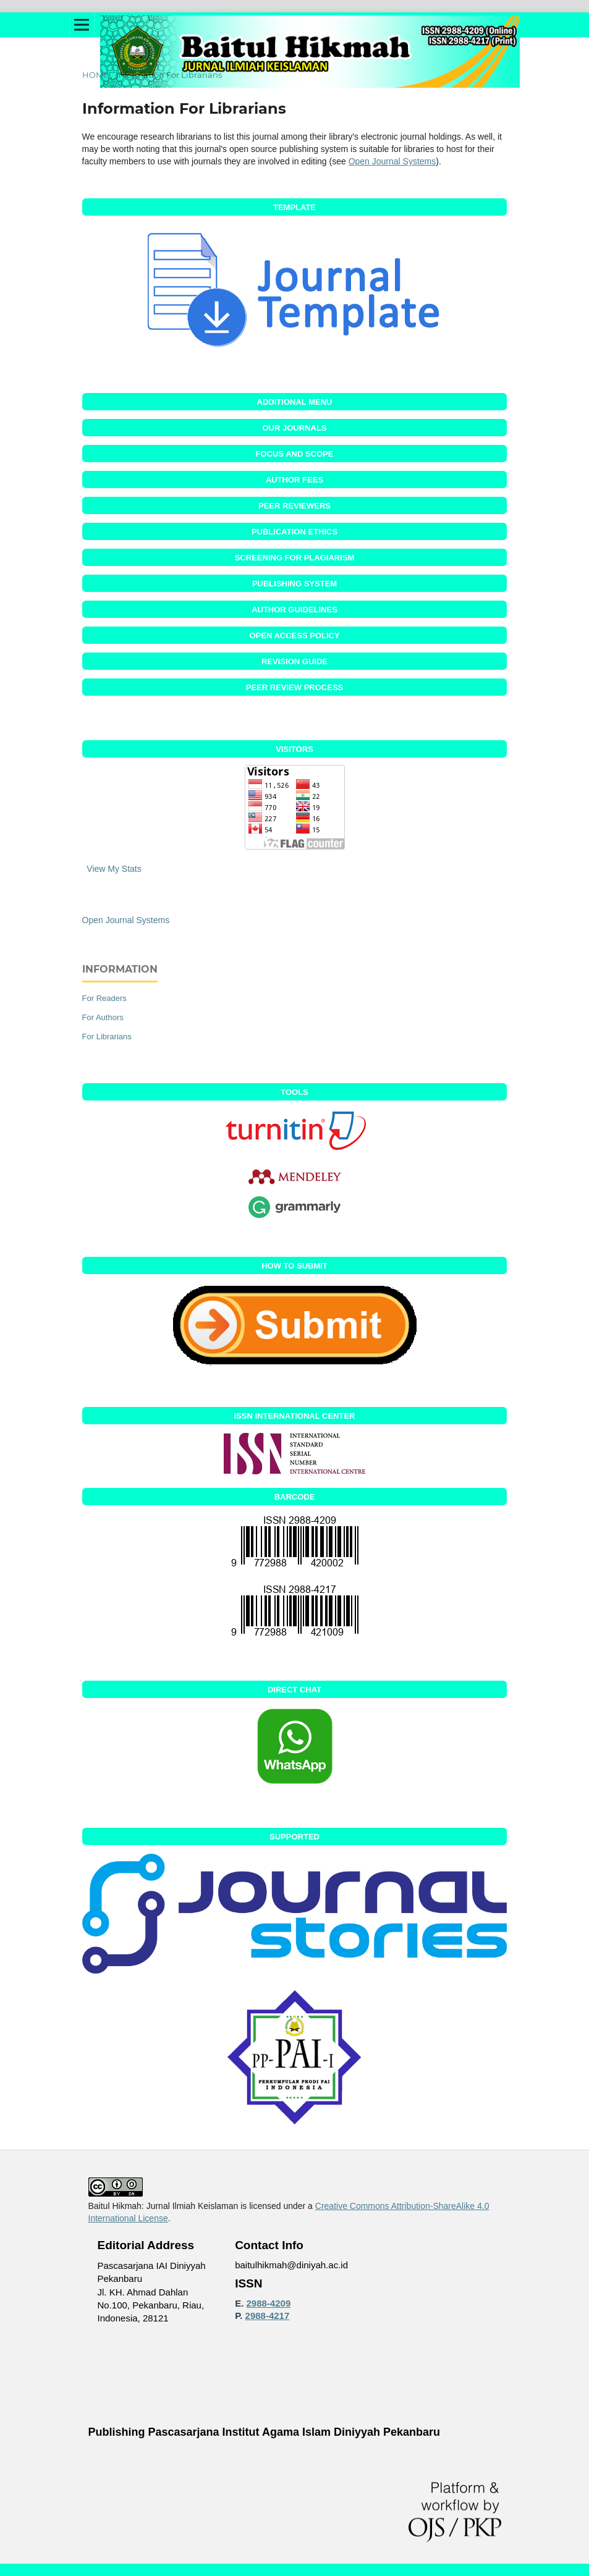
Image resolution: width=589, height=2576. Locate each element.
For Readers (104, 998)
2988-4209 (268, 2303)
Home (95, 75)
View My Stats (114, 869)
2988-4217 (267, 2315)
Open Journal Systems (392, 161)
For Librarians (107, 1036)
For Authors (103, 1017)
